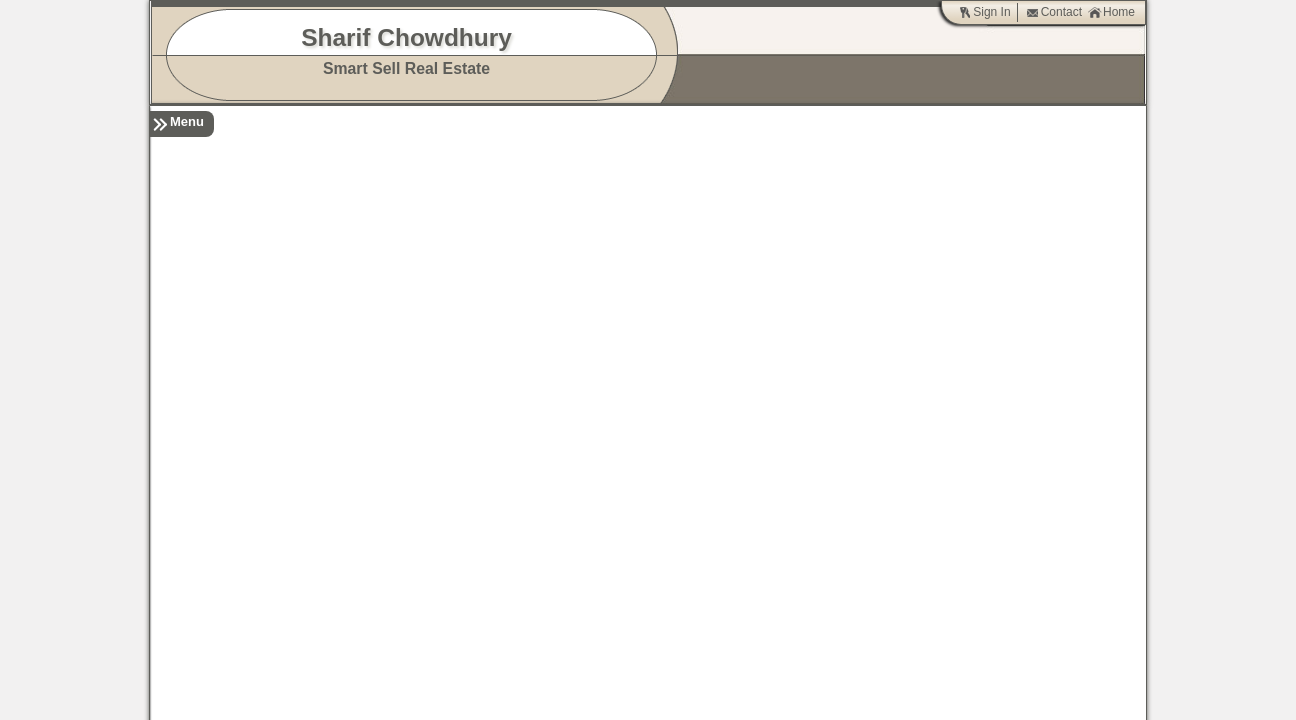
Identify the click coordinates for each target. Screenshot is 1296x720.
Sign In (984, 12)
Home (1111, 12)
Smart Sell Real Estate (406, 68)
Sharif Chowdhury (406, 37)
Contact (1054, 12)
